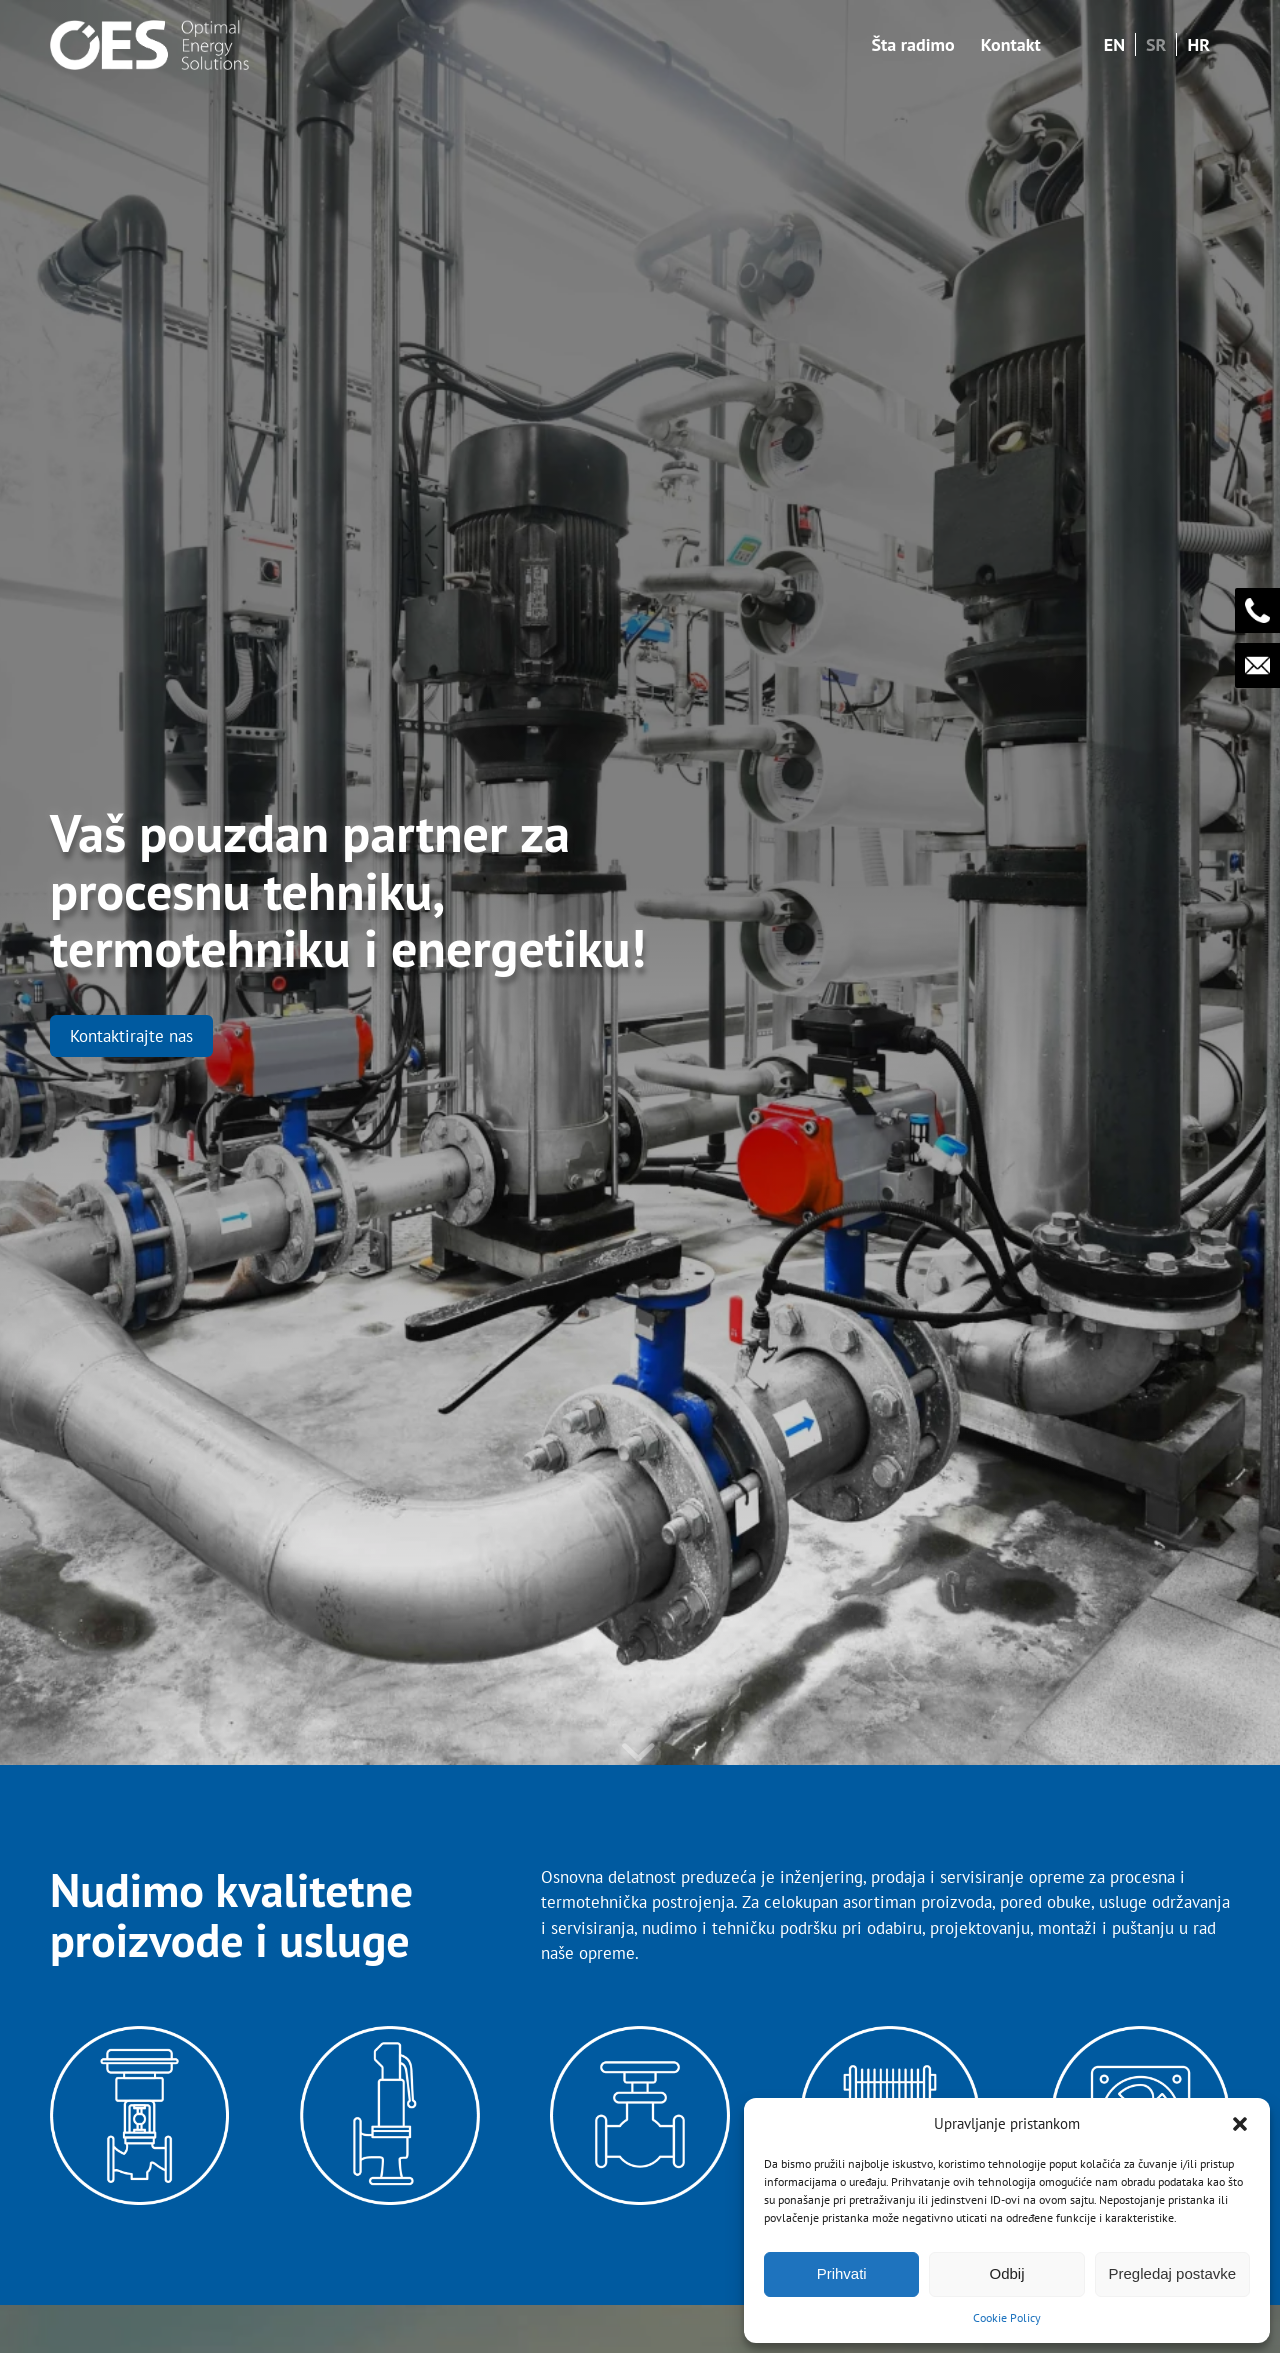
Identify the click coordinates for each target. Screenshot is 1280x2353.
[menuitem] (912, 45)
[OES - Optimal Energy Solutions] (149, 45)
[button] (1240, 2124)
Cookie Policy (1007, 2317)
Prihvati (842, 2273)
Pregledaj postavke (1173, 2273)
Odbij (1006, 2273)
